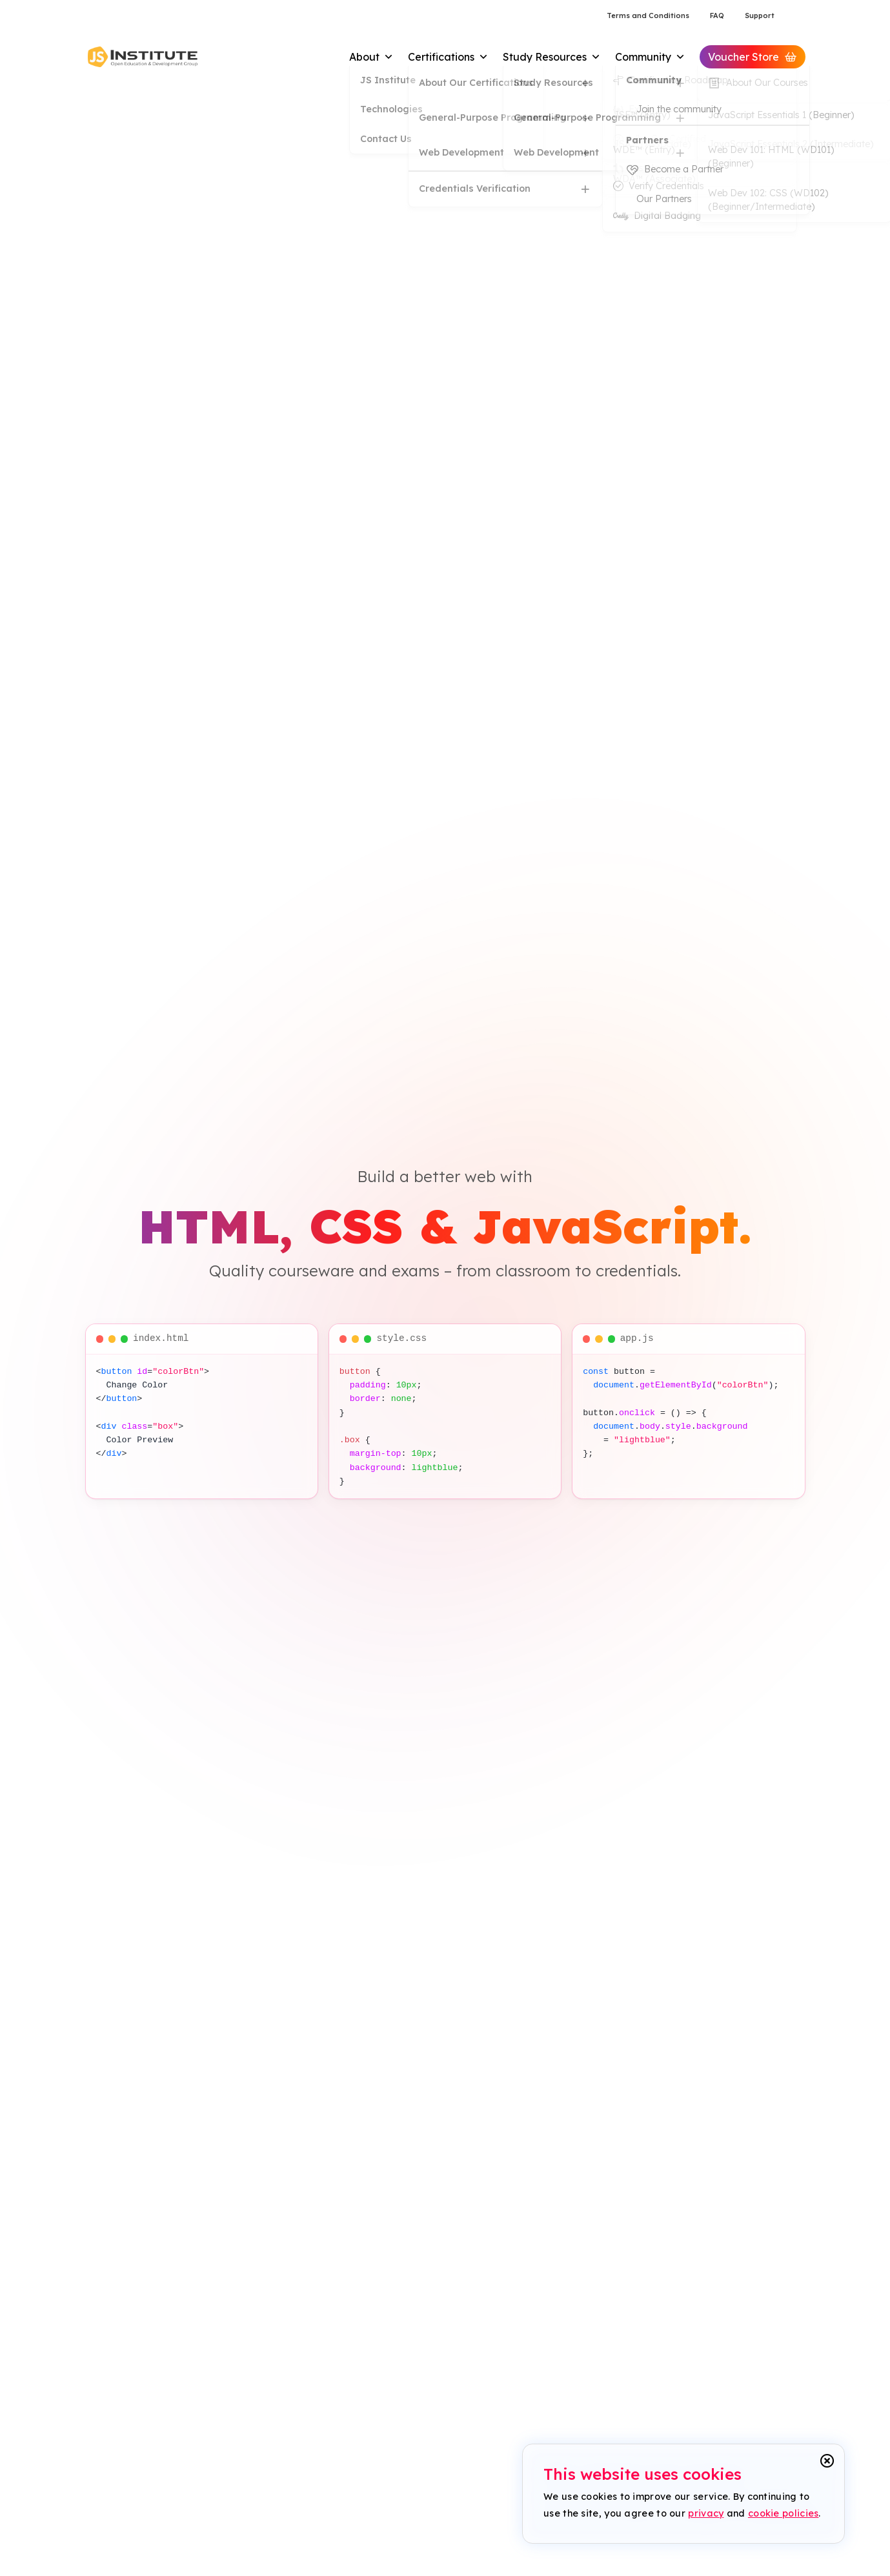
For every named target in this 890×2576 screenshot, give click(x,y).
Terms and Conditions (648, 15)
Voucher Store (752, 56)
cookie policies (783, 2513)
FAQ (717, 15)
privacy (705, 2513)
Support (759, 15)
